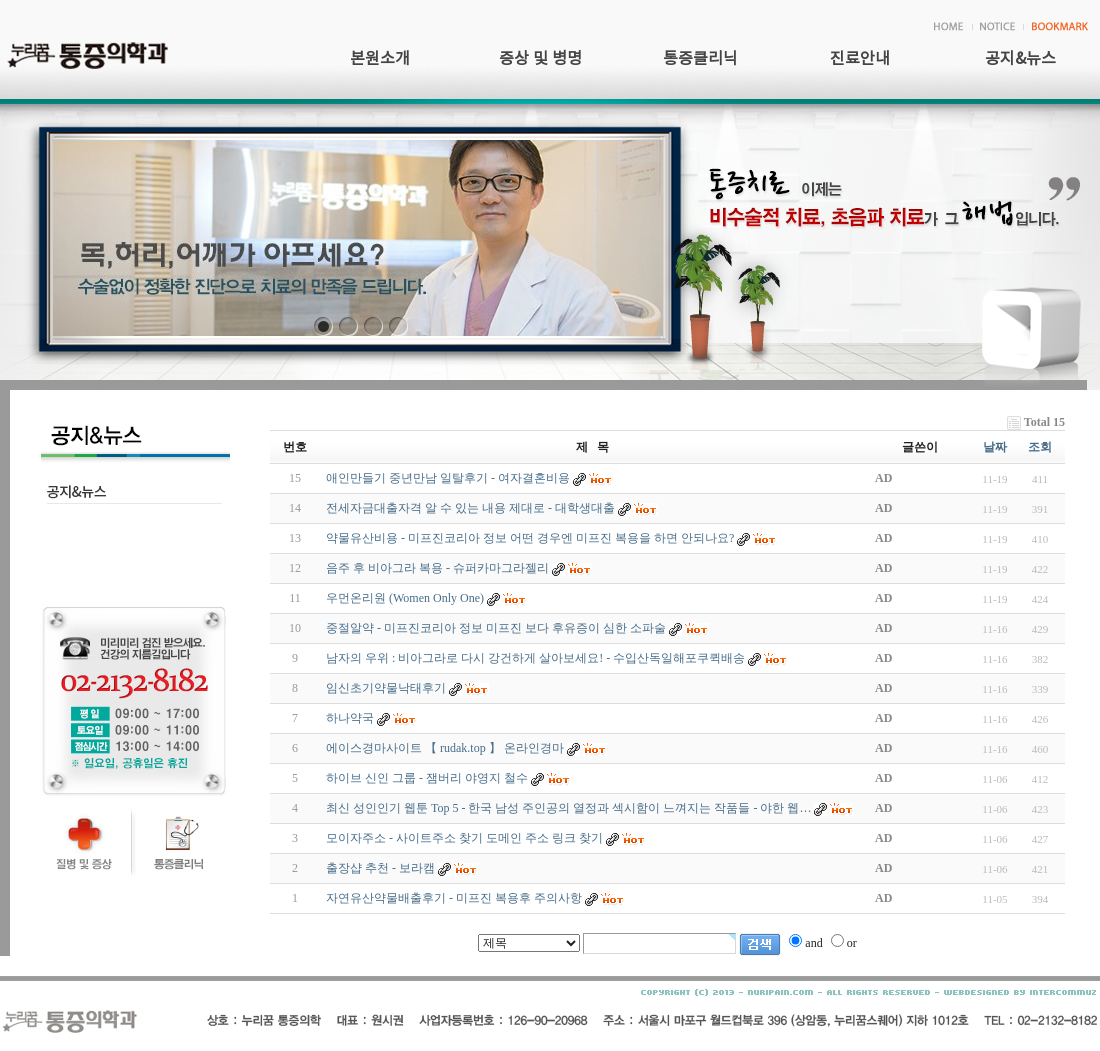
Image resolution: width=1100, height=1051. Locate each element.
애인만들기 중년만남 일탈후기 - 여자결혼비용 (448, 478)
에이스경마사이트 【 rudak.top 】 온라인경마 (445, 748)
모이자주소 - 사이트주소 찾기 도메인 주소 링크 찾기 (464, 838)
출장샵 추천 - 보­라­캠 (380, 868)
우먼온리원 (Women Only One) (405, 598)
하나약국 (350, 718)
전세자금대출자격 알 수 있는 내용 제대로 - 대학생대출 (470, 508)
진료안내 (860, 59)
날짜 (995, 447)
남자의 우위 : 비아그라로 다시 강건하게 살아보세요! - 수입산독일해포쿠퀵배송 (535, 658)
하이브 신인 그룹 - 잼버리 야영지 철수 (427, 778)
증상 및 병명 (540, 59)
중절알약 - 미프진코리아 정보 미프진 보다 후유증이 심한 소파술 (496, 628)
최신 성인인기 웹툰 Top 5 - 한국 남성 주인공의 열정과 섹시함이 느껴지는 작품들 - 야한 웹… (568, 808)
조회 (1040, 447)
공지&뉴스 (1020, 59)
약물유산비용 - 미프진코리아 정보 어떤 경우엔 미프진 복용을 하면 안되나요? (530, 538)
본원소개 (380, 59)
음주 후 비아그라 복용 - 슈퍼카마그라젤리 (437, 568)
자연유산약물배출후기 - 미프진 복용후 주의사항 (454, 898)
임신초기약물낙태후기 (386, 688)
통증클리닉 (700, 59)
